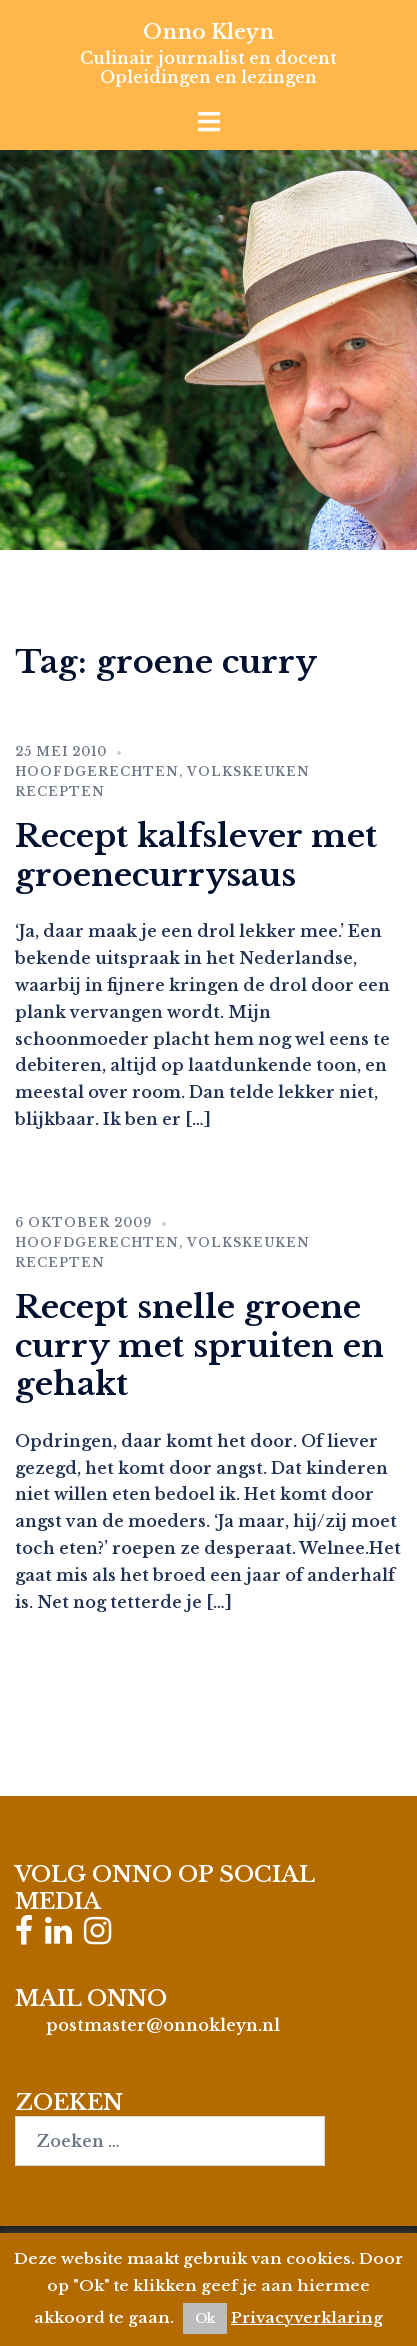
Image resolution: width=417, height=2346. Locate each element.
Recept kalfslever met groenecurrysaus (196, 855)
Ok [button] (205, 2318)
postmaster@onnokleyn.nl (163, 2025)
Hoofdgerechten (97, 771)
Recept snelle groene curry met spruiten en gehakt (199, 1345)
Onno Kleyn (208, 32)
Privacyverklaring (307, 2317)
